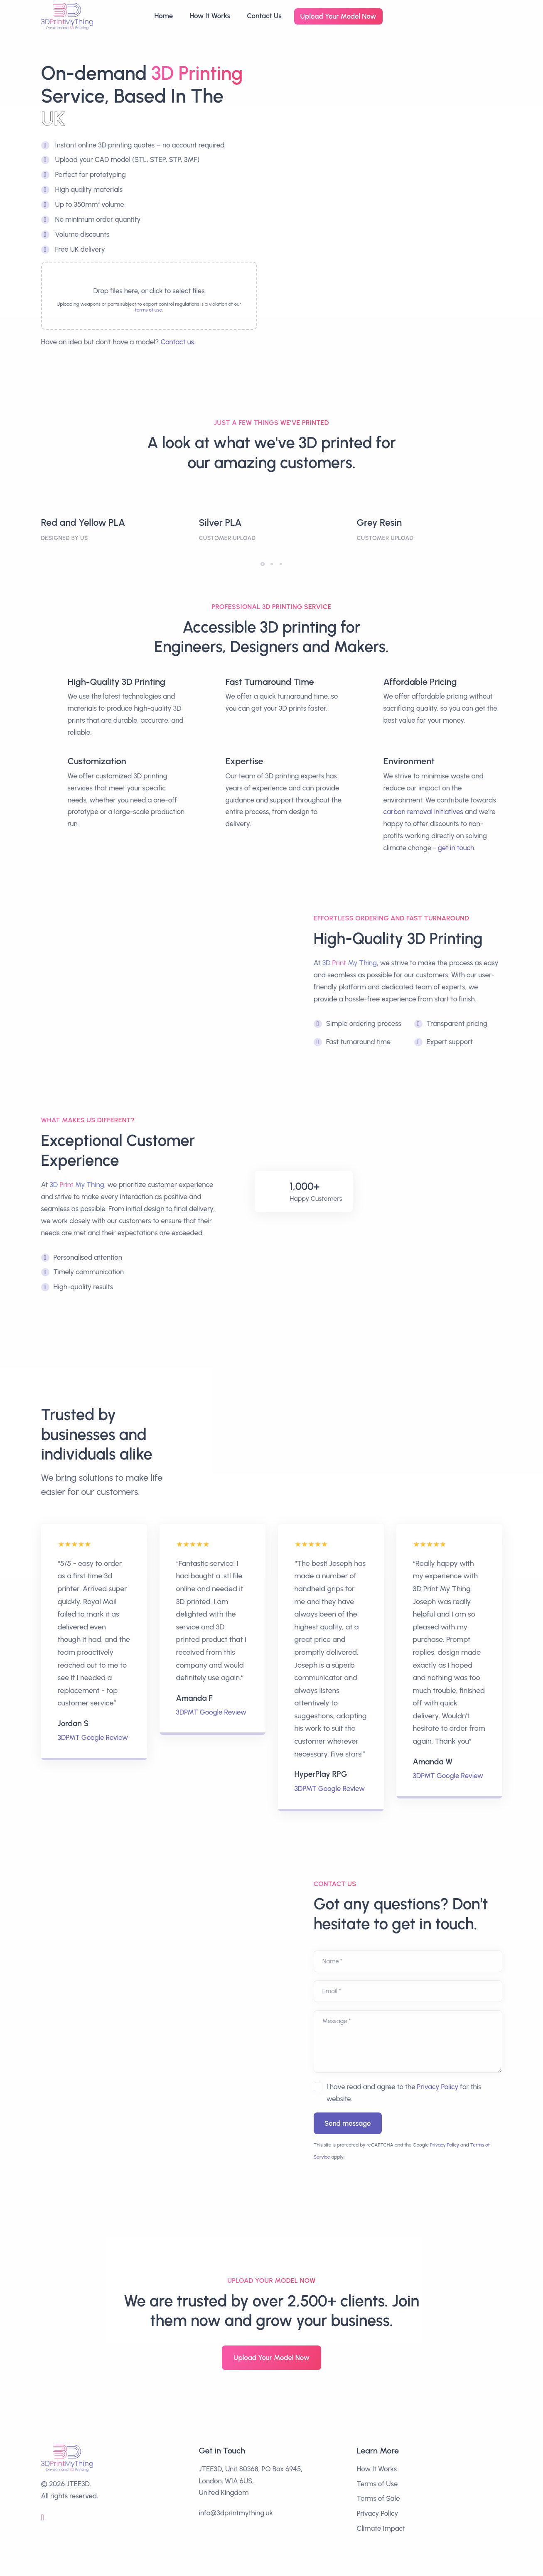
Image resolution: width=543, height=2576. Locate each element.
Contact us (177, 342)
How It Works (209, 16)
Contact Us (264, 16)
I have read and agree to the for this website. (404, 2093)
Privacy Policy (438, 2087)
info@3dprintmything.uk (236, 2513)
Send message (347, 2123)
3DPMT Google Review (93, 1737)
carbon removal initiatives (423, 811)
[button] (262, 564)
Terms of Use (377, 2484)
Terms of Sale (378, 2498)
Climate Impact (381, 2528)
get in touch (456, 848)
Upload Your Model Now (338, 16)
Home (163, 16)
